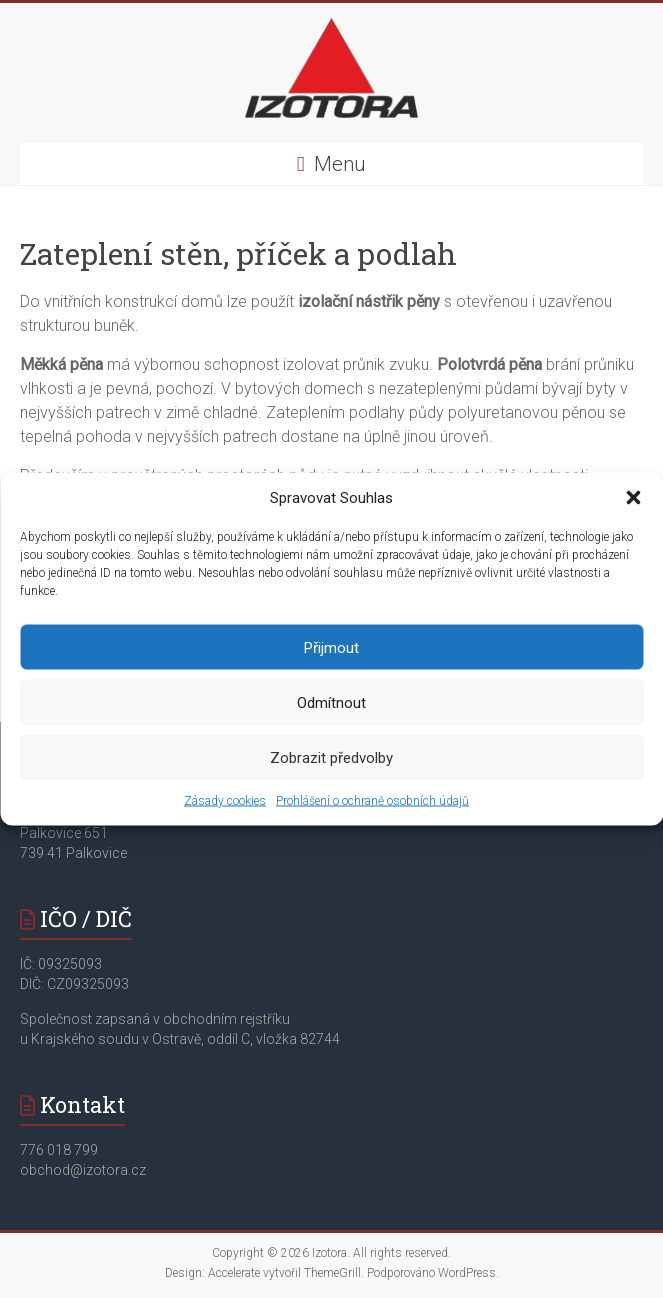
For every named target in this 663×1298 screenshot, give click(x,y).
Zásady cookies (225, 801)
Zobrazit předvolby (331, 757)
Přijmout (331, 647)
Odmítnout (331, 702)
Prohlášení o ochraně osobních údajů (372, 801)
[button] (633, 498)
